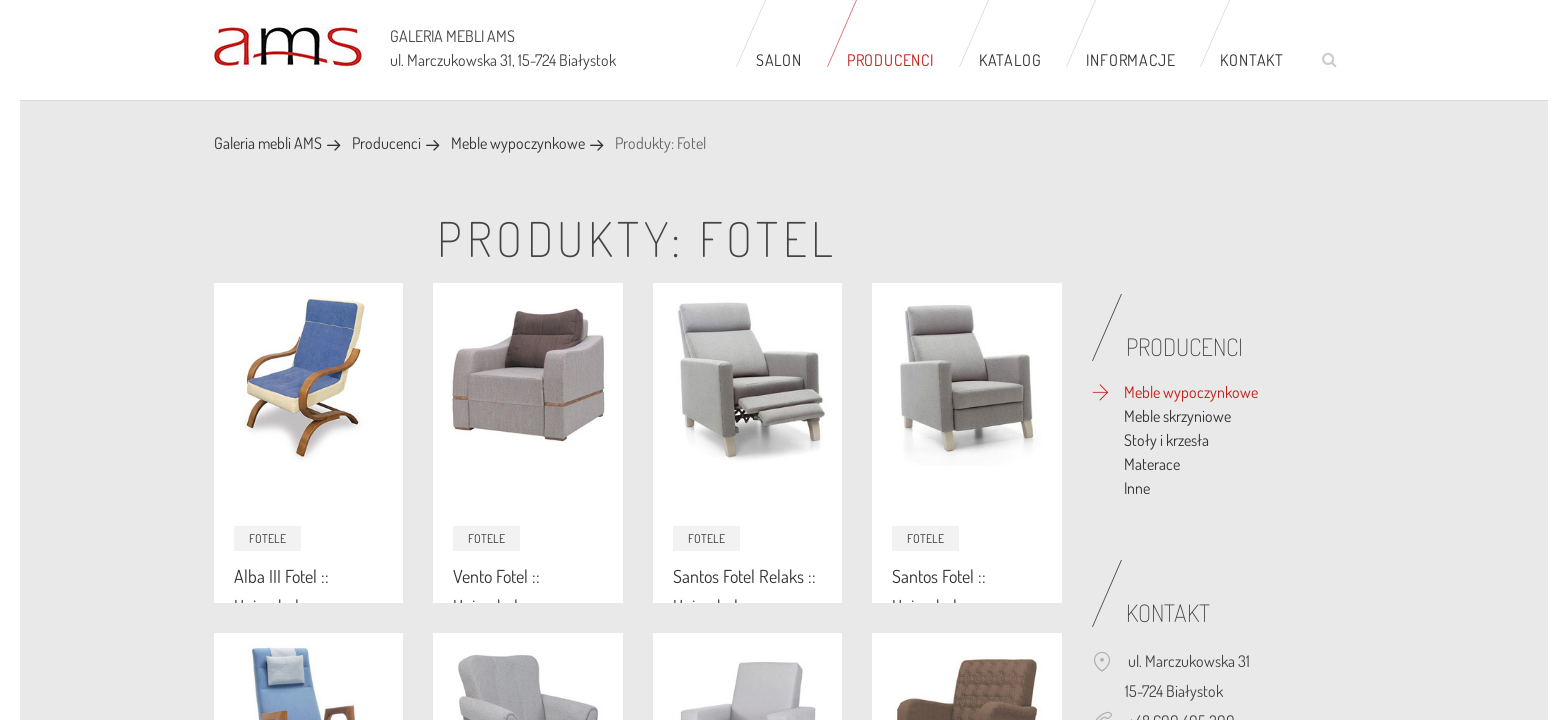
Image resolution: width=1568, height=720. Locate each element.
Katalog (1010, 60)
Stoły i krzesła (1166, 440)
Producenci (890, 60)
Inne (1137, 488)
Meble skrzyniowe (1177, 416)
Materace (1152, 464)
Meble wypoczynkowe (518, 143)
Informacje (1130, 60)
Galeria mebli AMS (268, 143)
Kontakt (1252, 60)
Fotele (267, 538)
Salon (779, 60)
